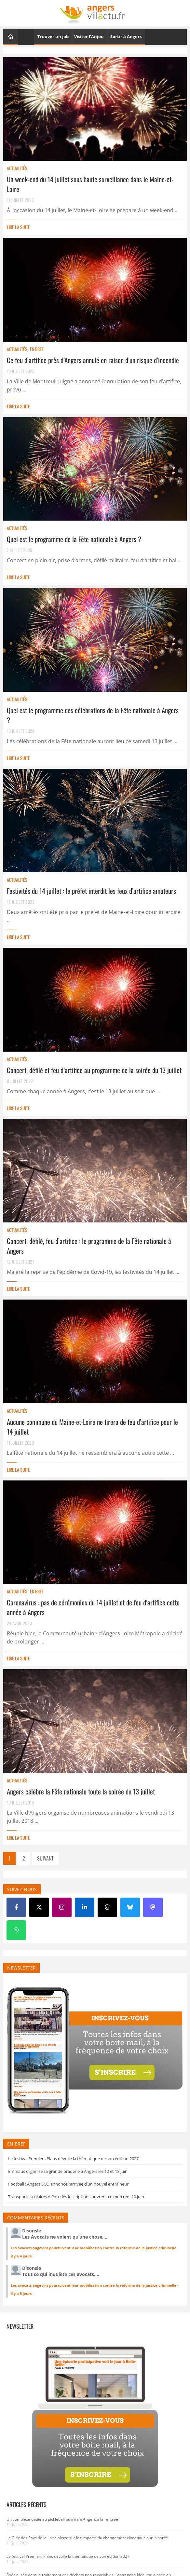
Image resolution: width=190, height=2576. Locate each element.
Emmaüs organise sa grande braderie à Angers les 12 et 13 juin (68, 2171)
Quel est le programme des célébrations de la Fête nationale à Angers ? (93, 715)
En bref (36, 349)
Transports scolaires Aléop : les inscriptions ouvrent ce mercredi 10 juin (76, 2197)
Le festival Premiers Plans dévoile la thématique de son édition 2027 (73, 2158)
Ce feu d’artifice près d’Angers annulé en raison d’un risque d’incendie (93, 360)
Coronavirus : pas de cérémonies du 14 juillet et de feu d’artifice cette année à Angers (93, 1607)
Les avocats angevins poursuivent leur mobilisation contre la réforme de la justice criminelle (93, 2247)
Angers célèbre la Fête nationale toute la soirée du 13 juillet (81, 1791)
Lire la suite (18, 227)
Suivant (45, 1858)
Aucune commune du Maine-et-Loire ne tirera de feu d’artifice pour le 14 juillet (92, 1427)
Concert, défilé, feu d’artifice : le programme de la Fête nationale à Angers (89, 1246)
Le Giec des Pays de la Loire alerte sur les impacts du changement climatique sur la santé (87, 2538)
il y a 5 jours (21, 2293)
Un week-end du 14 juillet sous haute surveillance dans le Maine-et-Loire (90, 184)
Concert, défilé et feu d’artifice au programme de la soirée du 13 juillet (94, 1070)
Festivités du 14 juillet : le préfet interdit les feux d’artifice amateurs (91, 891)
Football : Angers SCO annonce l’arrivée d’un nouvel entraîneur (68, 2184)
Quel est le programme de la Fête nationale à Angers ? (74, 539)
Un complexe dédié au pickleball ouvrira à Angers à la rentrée (62, 2519)
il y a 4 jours (21, 2256)
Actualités (17, 168)
